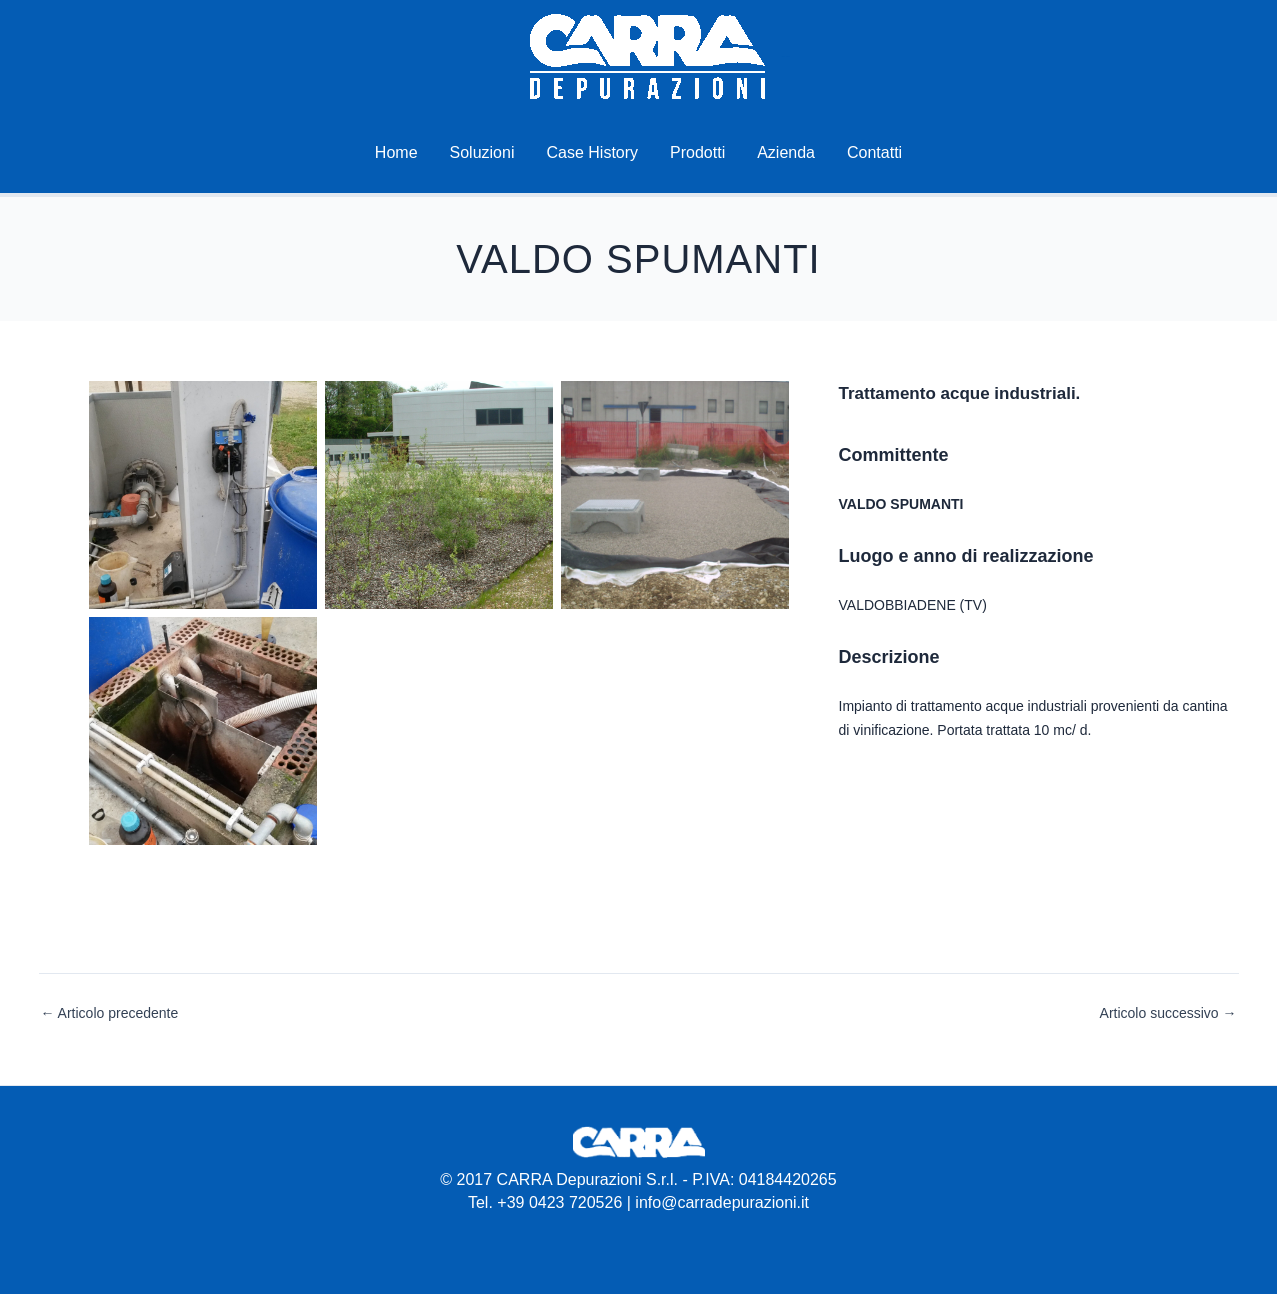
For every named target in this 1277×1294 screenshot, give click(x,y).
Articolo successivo (1168, 1013)
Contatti (874, 152)
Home (396, 152)
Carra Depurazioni (785, 56)
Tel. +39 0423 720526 (545, 1202)
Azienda (786, 152)
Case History (592, 152)
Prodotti (697, 152)
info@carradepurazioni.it (722, 1202)
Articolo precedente (110, 1013)
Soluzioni (482, 152)
